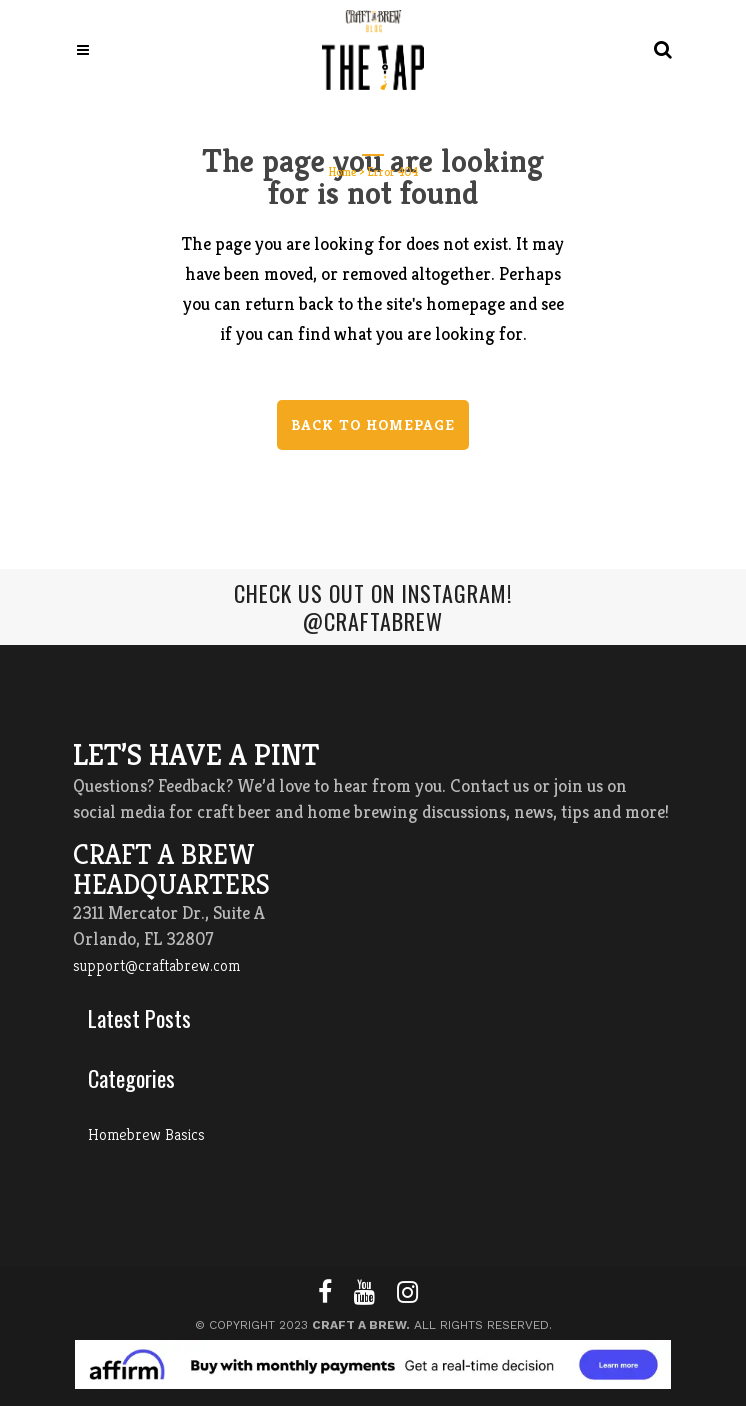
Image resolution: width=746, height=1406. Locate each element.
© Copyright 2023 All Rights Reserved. (373, 1325)
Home (342, 171)
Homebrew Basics (146, 1134)
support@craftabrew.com (156, 965)
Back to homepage (373, 424)
